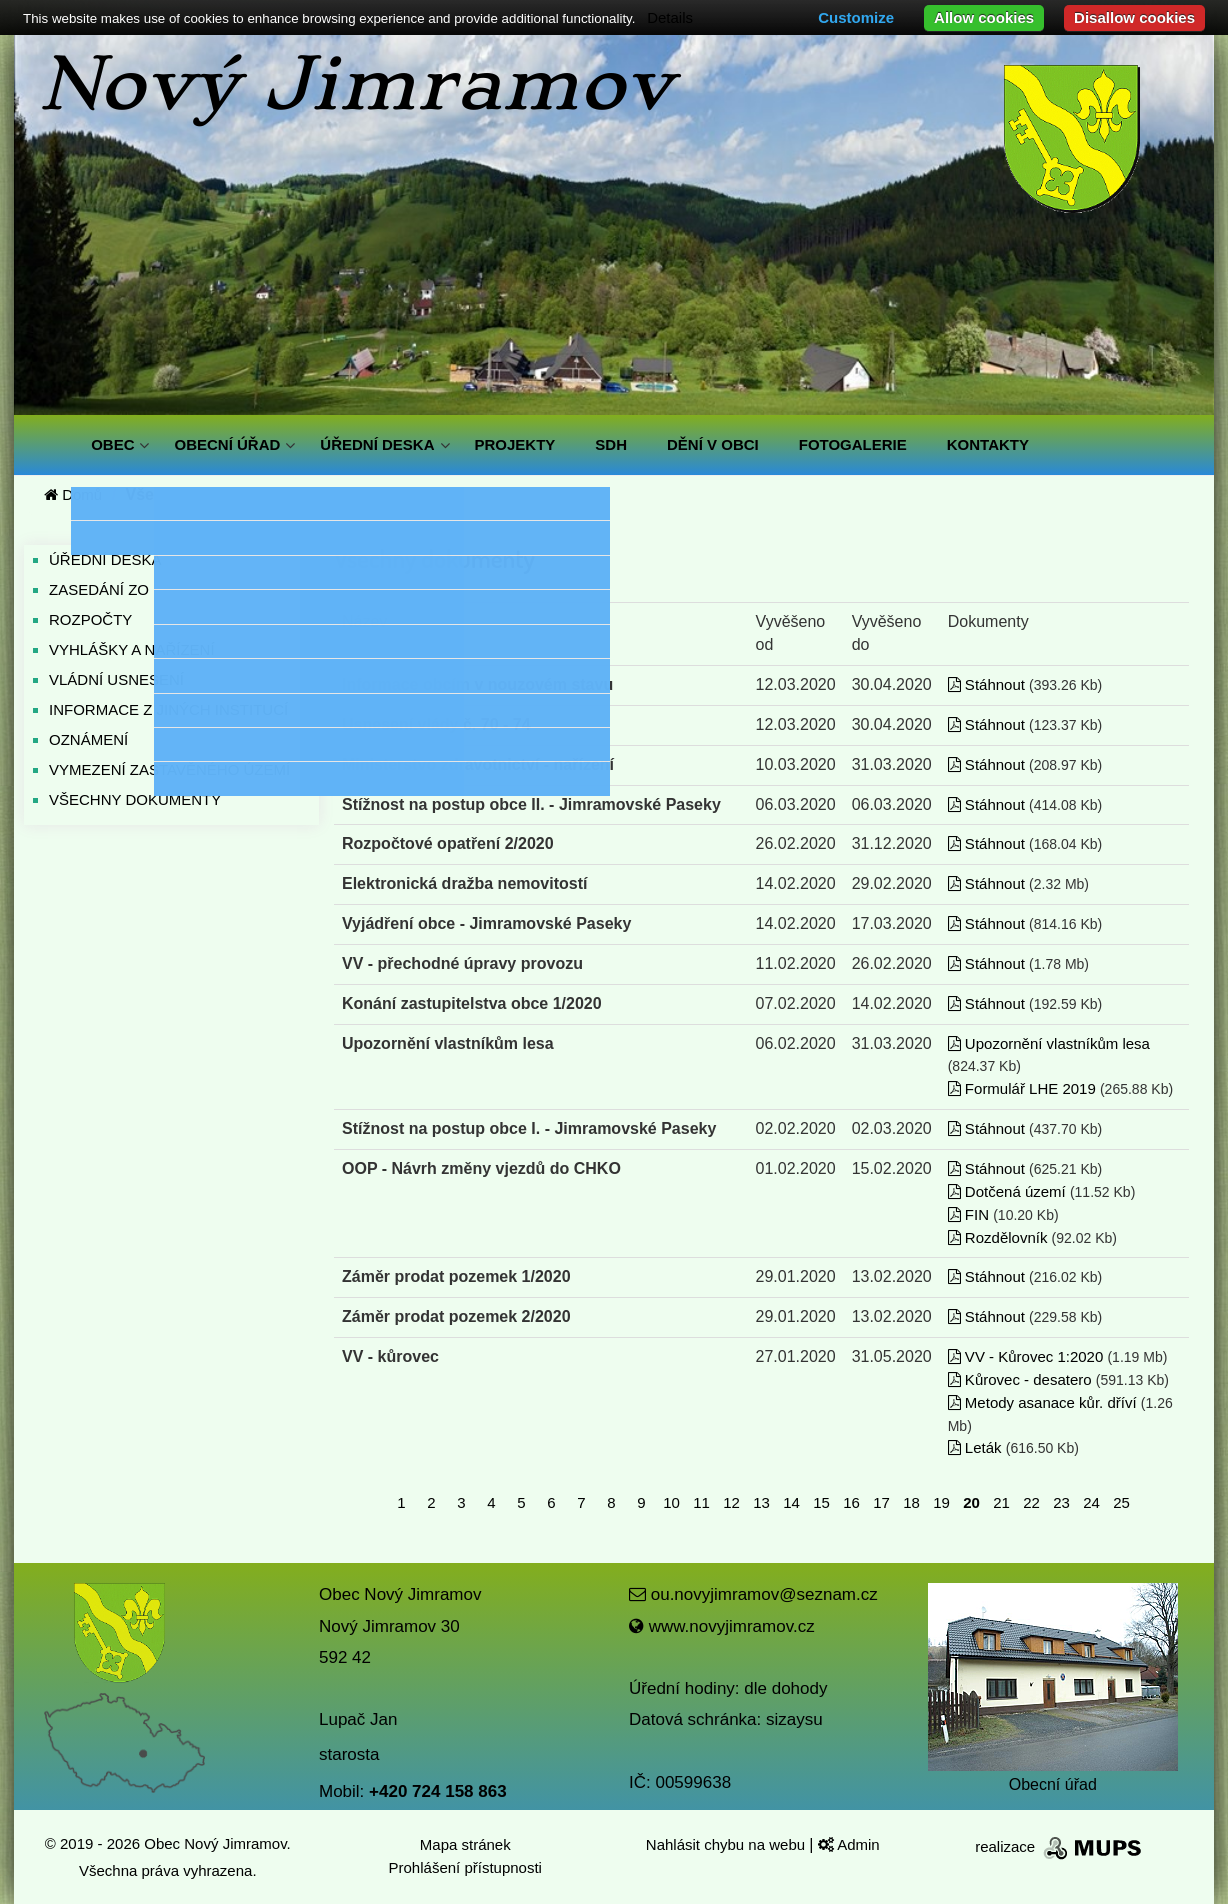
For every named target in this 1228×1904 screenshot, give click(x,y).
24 (1091, 1502)
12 (731, 1502)
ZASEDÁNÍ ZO (99, 589)
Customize (856, 17)
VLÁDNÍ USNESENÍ (116, 679)
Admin (849, 1844)
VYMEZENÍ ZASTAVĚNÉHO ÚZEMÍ (169, 769)
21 (1001, 1502)
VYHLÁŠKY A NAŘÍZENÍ (132, 649)
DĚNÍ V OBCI (713, 444)
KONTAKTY (988, 444)
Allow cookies (984, 17)
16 (851, 1502)
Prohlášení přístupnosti (465, 1867)
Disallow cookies (1134, 17)
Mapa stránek (465, 1844)
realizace (1060, 1846)
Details (670, 17)
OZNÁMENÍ (88, 739)
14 (791, 1502)
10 (671, 1502)
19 (941, 1502)
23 (1061, 1502)
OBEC (112, 444)
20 (971, 1502)
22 (1031, 1502)
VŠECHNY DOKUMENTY (135, 799)
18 (911, 1502)
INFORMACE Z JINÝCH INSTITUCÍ (168, 709)
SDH (611, 444)
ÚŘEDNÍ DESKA (377, 444)
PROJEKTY (515, 444)
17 (881, 1502)
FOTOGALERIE (853, 444)
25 (1121, 1502)
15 (821, 1502)
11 (701, 1502)
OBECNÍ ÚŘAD (227, 444)
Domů (73, 494)
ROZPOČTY (90, 619)
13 (761, 1502)
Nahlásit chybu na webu (727, 1844)
